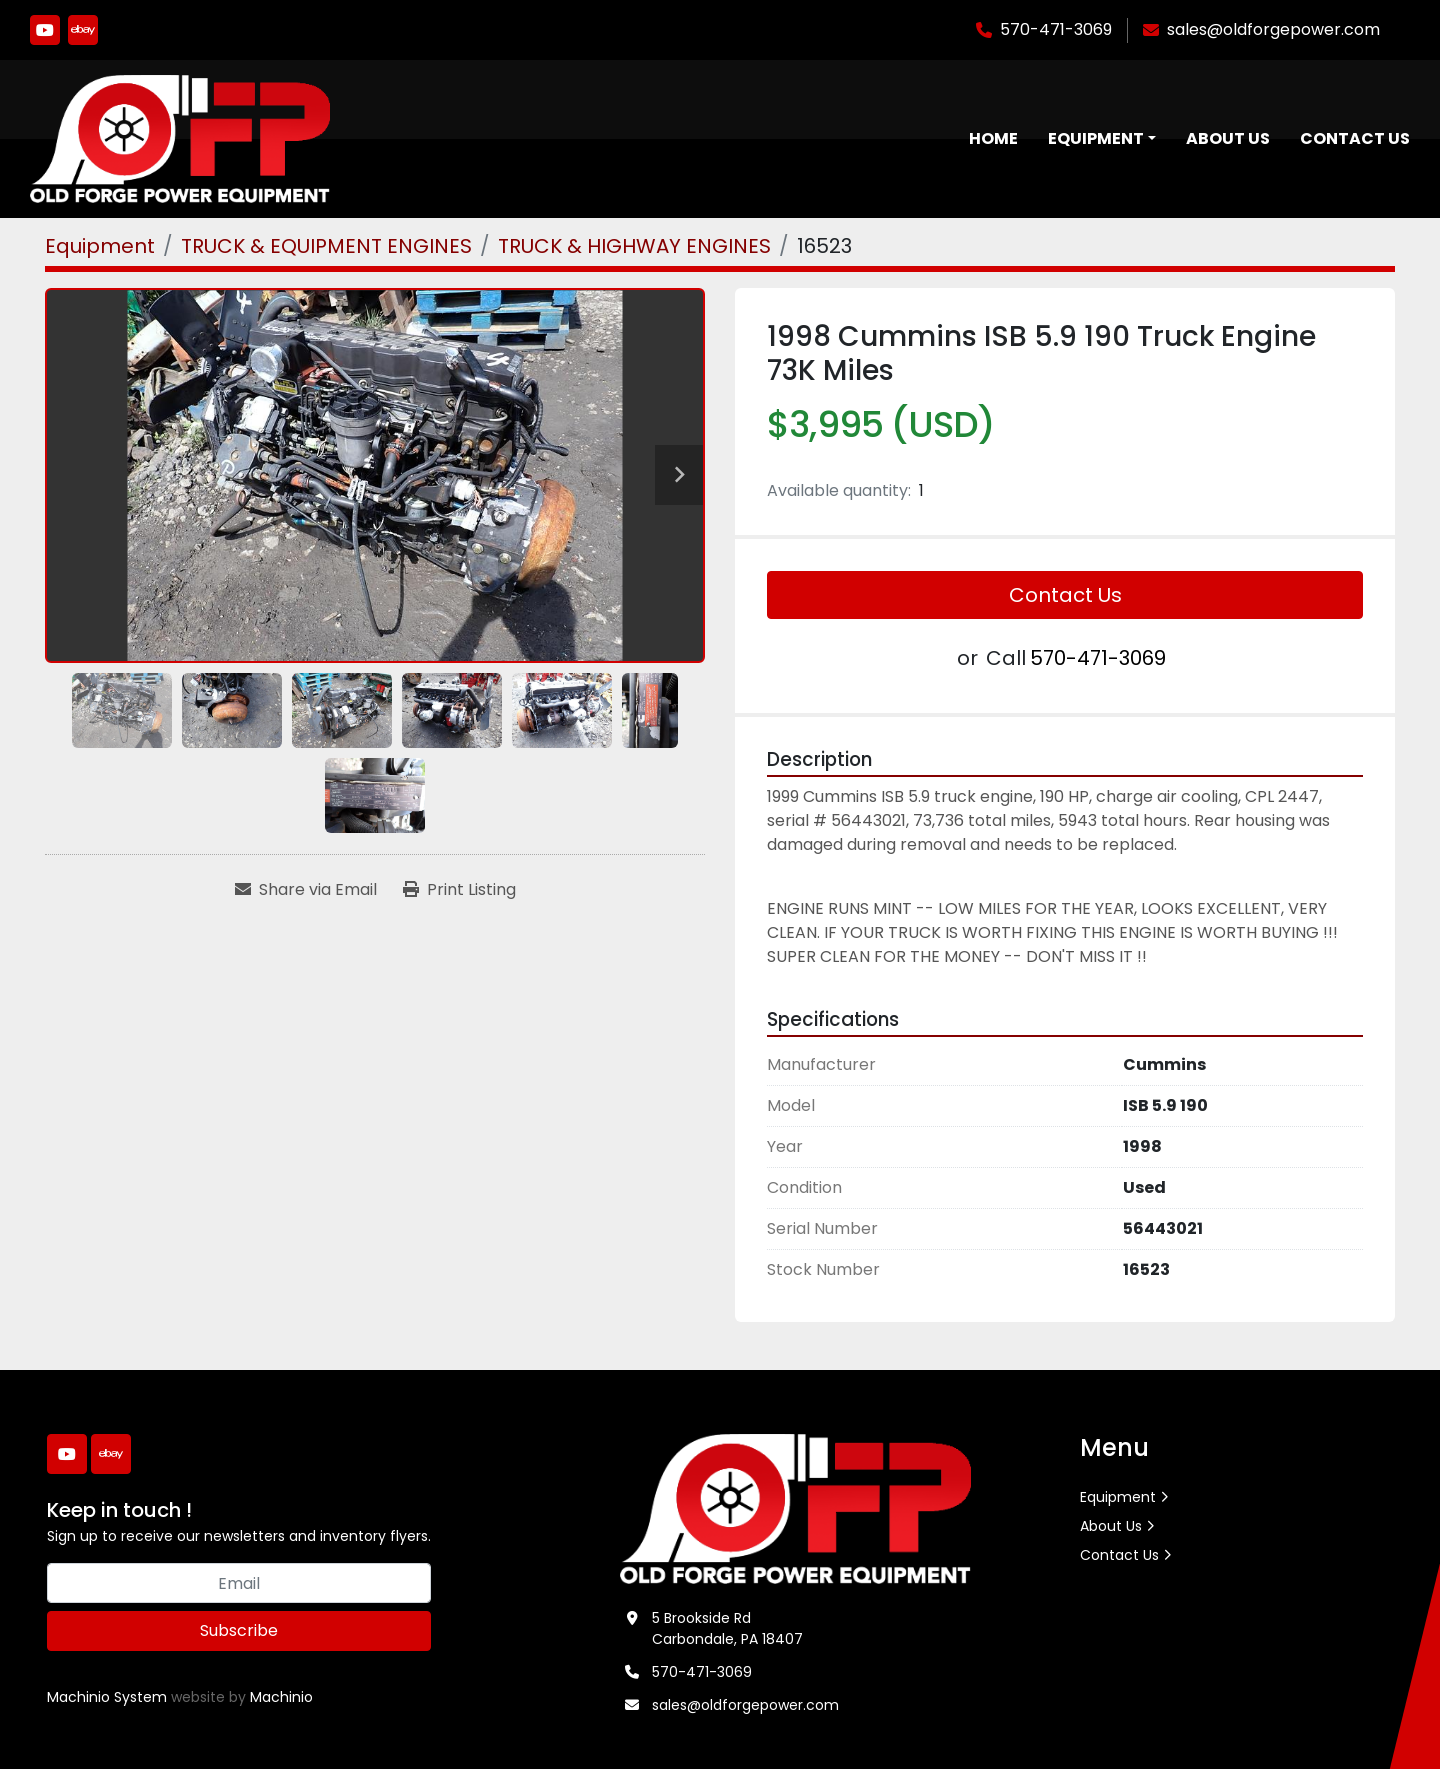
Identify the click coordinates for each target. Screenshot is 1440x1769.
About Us (1228, 138)
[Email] (239, 1584)
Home (993, 138)
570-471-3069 (1056, 29)
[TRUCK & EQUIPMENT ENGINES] (326, 246)
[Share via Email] (306, 891)
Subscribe (239, 1631)
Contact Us (1355, 138)
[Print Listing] (459, 891)
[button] (1102, 139)
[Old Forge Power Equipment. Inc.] (795, 1508)
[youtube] (45, 30)
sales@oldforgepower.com (1273, 29)
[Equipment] (100, 246)
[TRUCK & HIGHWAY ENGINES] (634, 246)
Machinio (281, 1698)
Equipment (1096, 138)
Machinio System (107, 1698)
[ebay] (83, 30)
